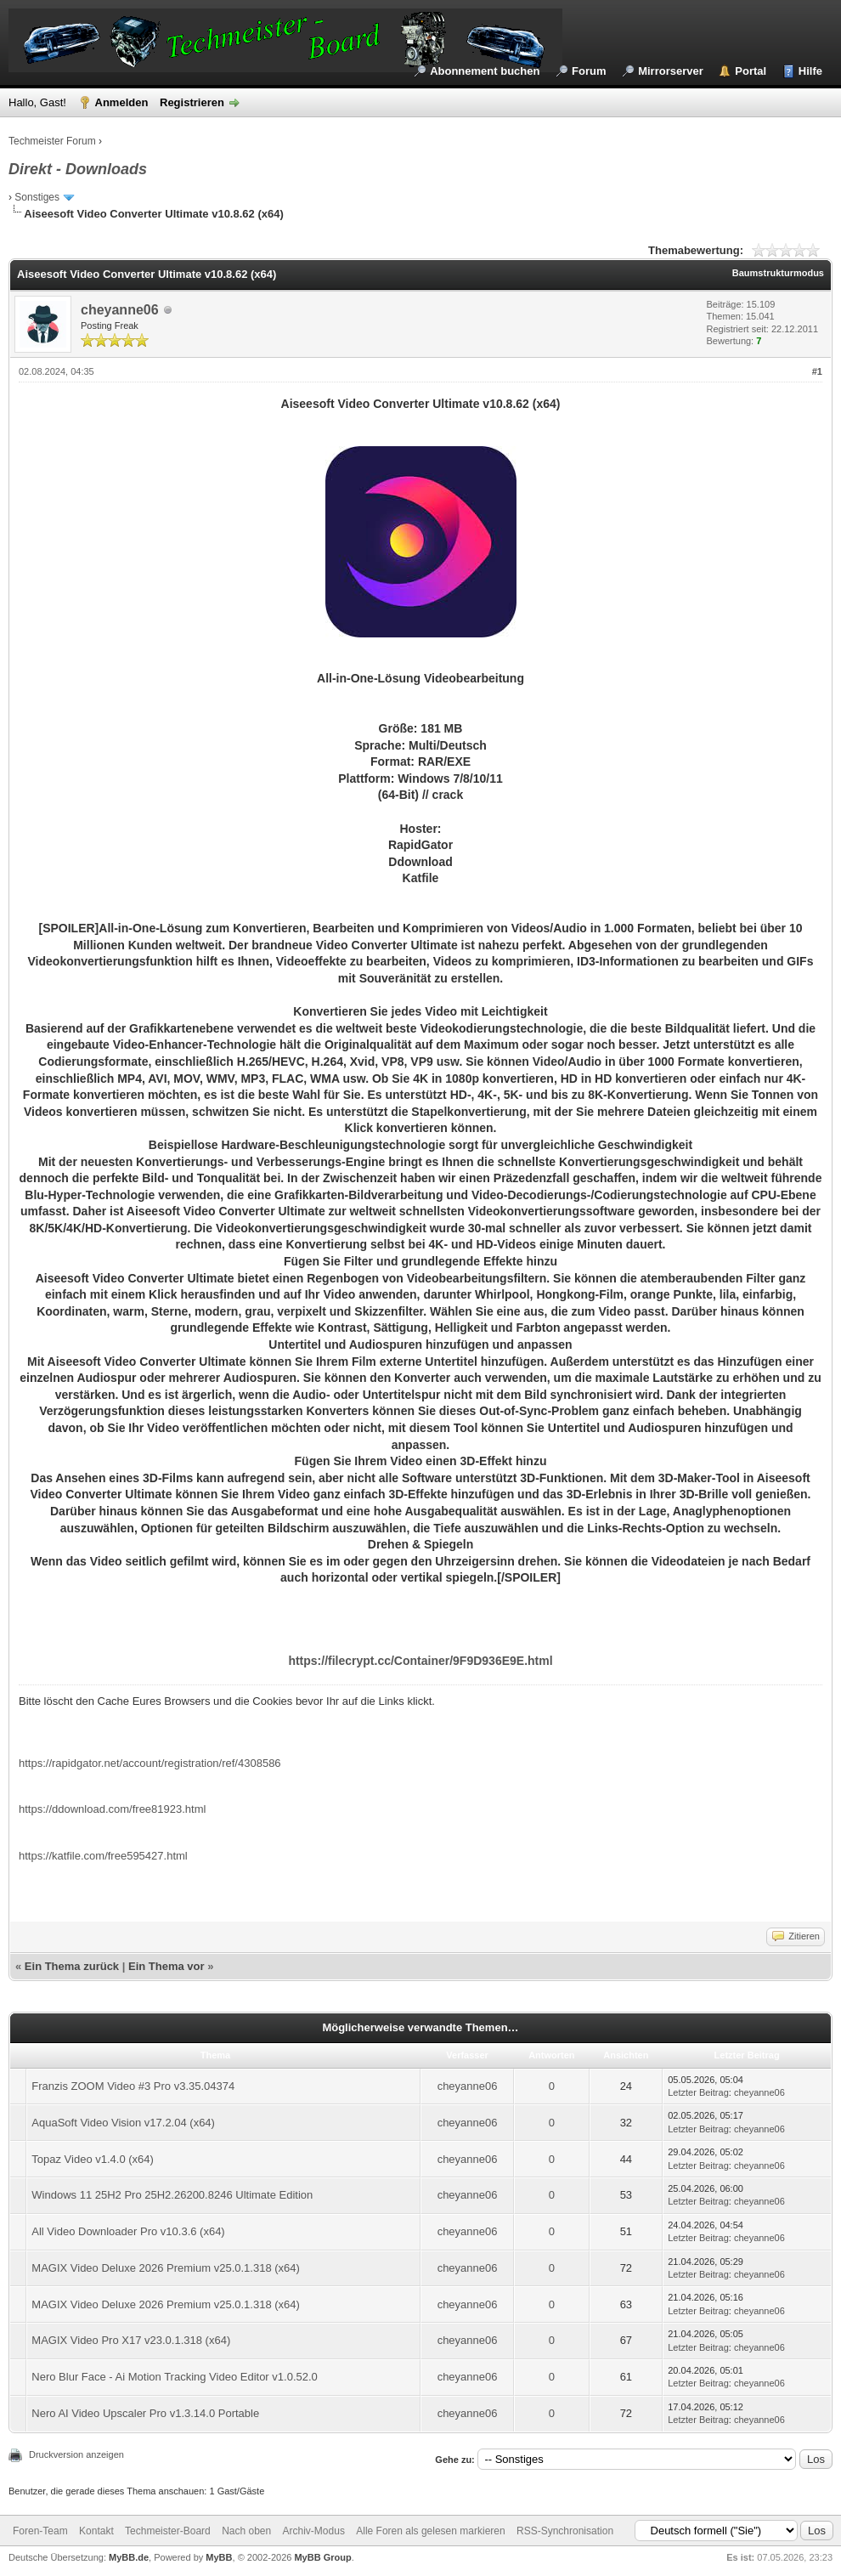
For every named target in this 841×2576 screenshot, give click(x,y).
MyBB (219, 2557)
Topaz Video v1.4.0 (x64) (92, 2159)
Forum (589, 71)
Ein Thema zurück (72, 1966)
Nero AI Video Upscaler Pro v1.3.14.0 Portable (145, 2413)
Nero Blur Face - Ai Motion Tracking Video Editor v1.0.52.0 (174, 2376)
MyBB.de (129, 2557)
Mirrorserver (670, 71)
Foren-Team (40, 2531)
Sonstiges (36, 197)
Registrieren (192, 102)
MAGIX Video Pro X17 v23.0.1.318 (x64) (130, 2340)
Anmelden (122, 102)
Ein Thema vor (166, 1966)
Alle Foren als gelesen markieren (430, 2531)
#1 (817, 371)
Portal (750, 71)
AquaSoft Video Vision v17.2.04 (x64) (123, 2122)
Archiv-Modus (314, 2531)
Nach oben (246, 2531)
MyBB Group (322, 2557)
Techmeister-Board (168, 2531)
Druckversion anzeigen (76, 2454)
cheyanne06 (120, 310)
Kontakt (96, 2531)
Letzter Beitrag (698, 2092)
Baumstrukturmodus (778, 273)
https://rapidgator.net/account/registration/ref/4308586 (150, 1763)
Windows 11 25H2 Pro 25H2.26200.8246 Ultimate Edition (172, 2194)
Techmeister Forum (52, 141)
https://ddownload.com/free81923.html (112, 1809)
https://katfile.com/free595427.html (103, 1855)
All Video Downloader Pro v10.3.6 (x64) (127, 2231)
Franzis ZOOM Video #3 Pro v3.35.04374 (132, 2086)
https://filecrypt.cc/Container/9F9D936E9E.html (420, 1660)
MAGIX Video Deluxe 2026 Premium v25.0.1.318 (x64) (165, 2268)
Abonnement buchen (484, 71)
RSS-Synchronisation (564, 2531)
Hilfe (810, 71)
